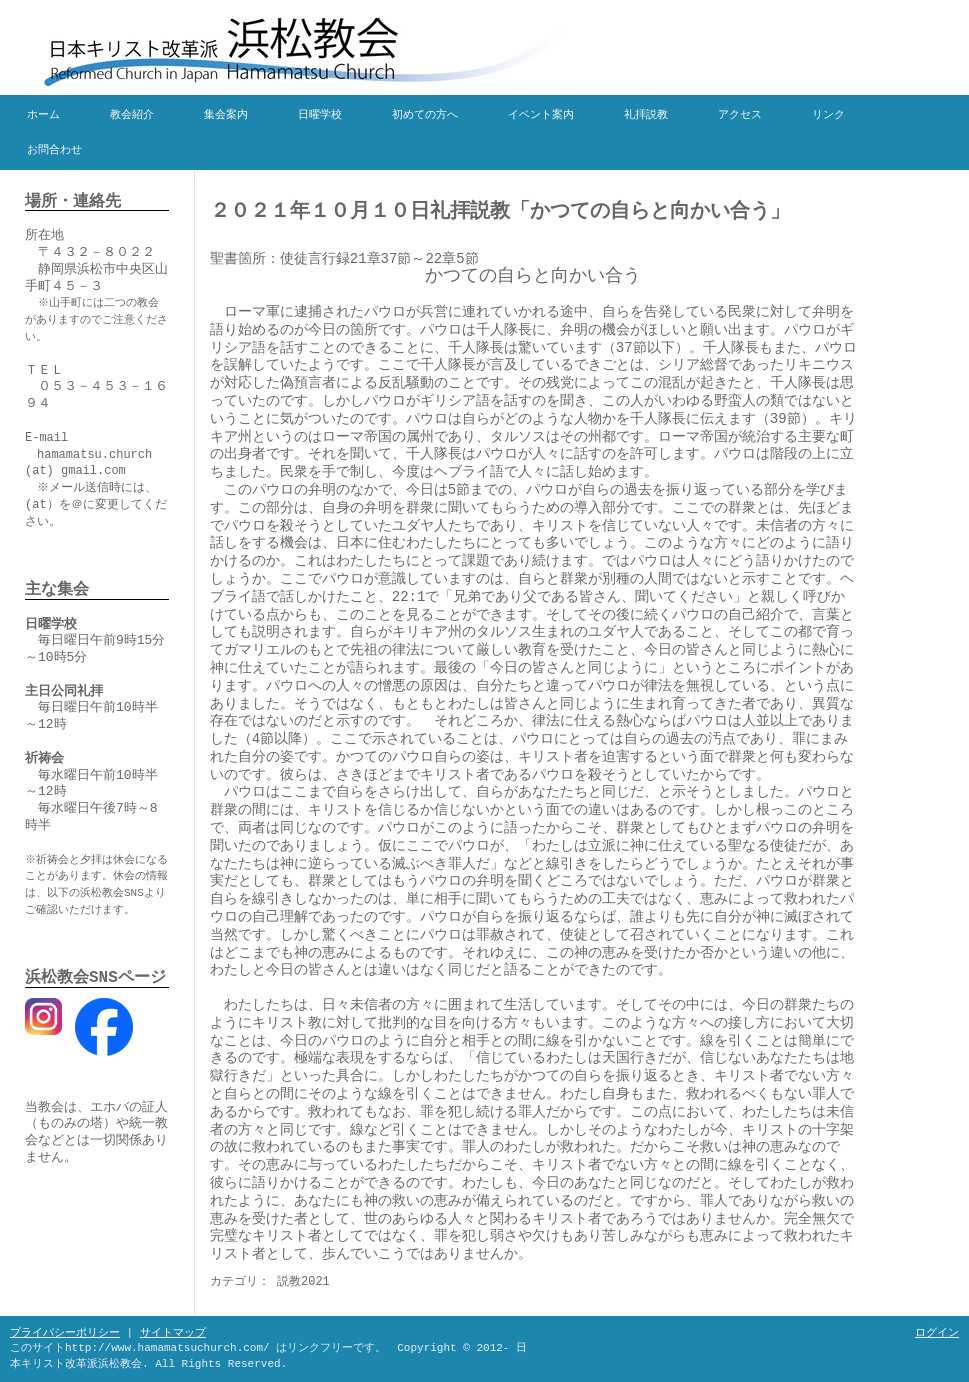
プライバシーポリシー (65, 1333)
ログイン (937, 1333)
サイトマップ (173, 1333)
